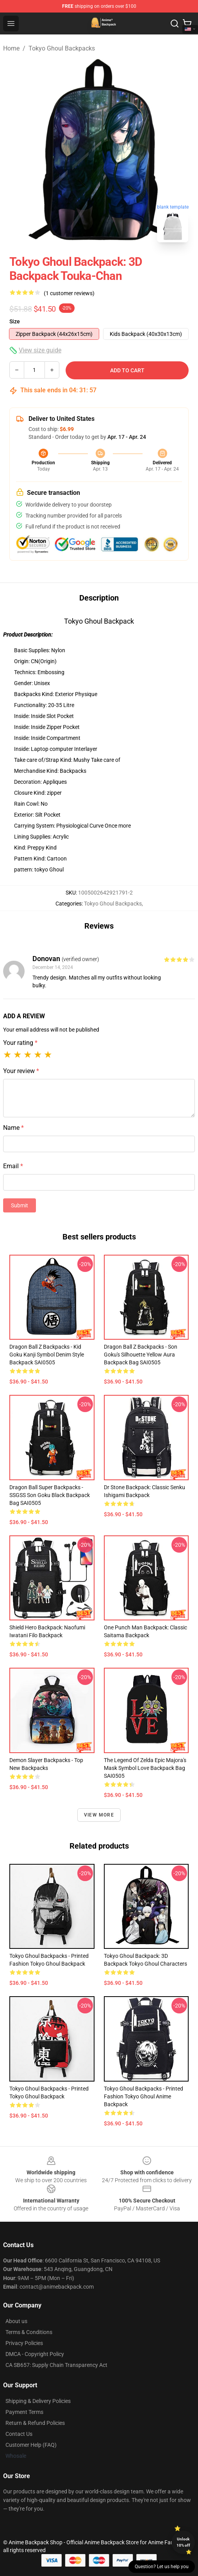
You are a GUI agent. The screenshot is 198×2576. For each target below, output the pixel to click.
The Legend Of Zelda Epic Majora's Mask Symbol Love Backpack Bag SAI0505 (145, 1768)
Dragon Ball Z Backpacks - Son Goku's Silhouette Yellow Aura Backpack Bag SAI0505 (140, 1355)
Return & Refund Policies (35, 2423)
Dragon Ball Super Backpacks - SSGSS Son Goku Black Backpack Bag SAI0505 (49, 1495)
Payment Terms (24, 2412)
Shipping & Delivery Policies (38, 2401)
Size (14, 321)
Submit (19, 1205)
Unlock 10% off (183, 2542)
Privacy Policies (24, 2343)
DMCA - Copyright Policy (34, 2354)
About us (16, 2321)
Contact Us (18, 2434)
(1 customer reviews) (69, 293)
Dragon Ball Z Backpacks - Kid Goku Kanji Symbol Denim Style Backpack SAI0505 (46, 1355)
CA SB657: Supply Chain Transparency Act (56, 2365)
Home (11, 48)
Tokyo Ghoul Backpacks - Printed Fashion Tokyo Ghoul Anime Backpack (143, 2096)
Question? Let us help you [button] (162, 2566)
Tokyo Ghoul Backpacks (62, 48)
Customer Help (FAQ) (31, 2445)
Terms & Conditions (28, 2332)
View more (99, 1815)
